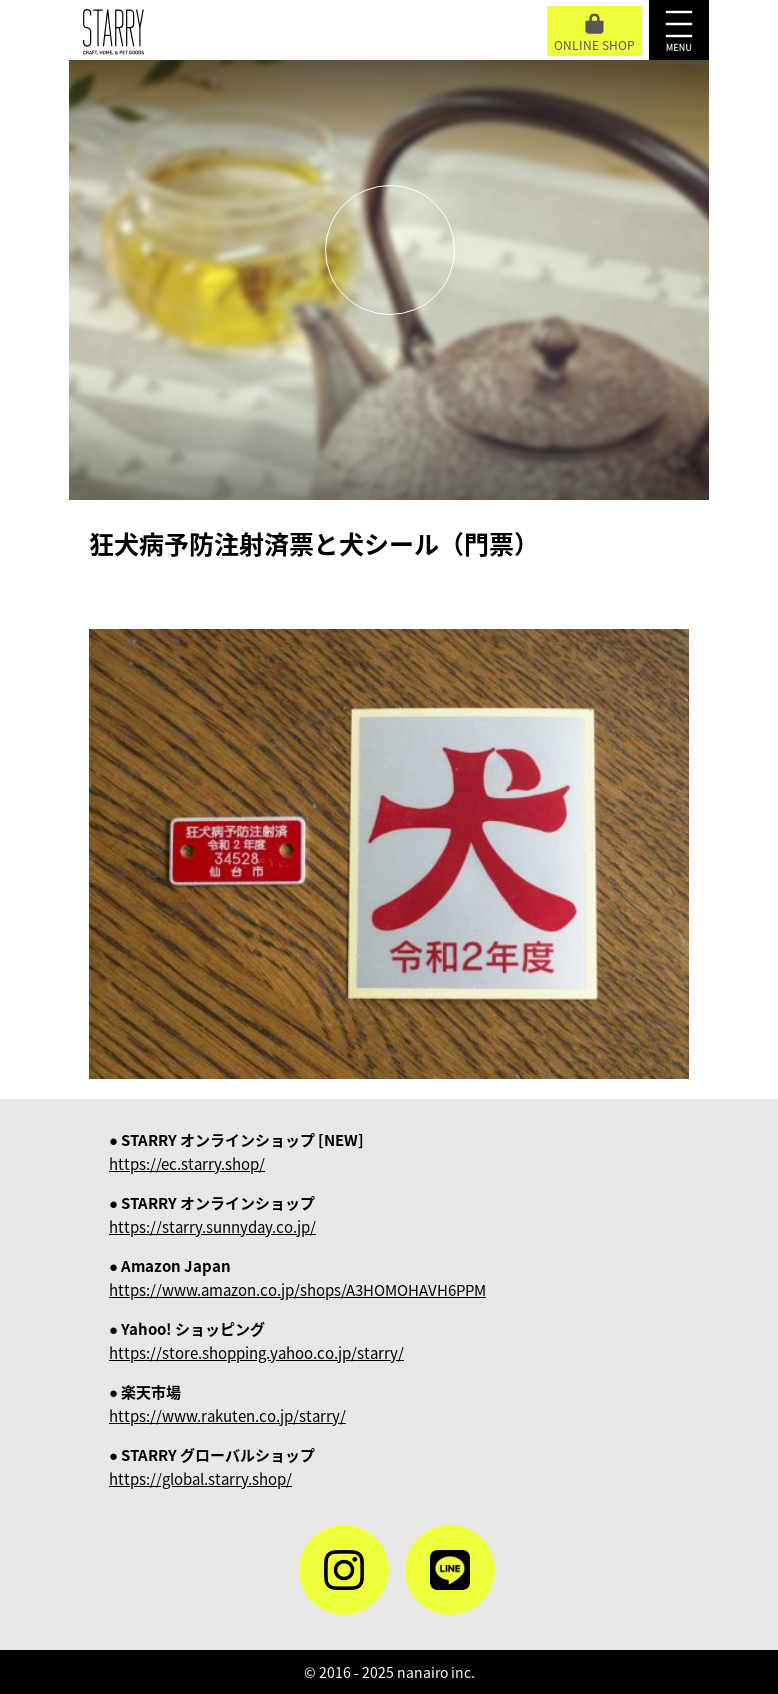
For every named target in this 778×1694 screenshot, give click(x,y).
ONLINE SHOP (594, 33)
